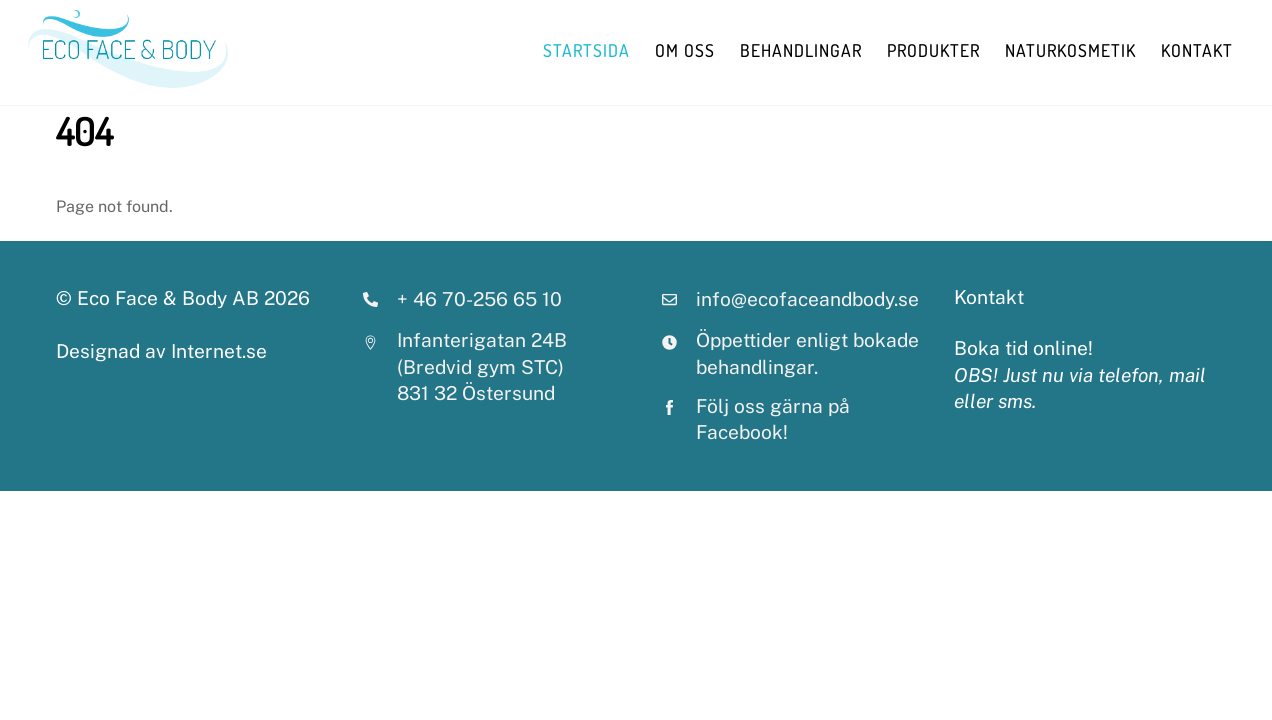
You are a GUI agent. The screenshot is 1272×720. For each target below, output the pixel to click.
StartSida (586, 50)
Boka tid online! (1023, 348)
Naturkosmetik (1070, 50)
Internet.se (219, 351)
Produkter (933, 50)
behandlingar (801, 50)
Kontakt (1197, 50)
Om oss (685, 50)
